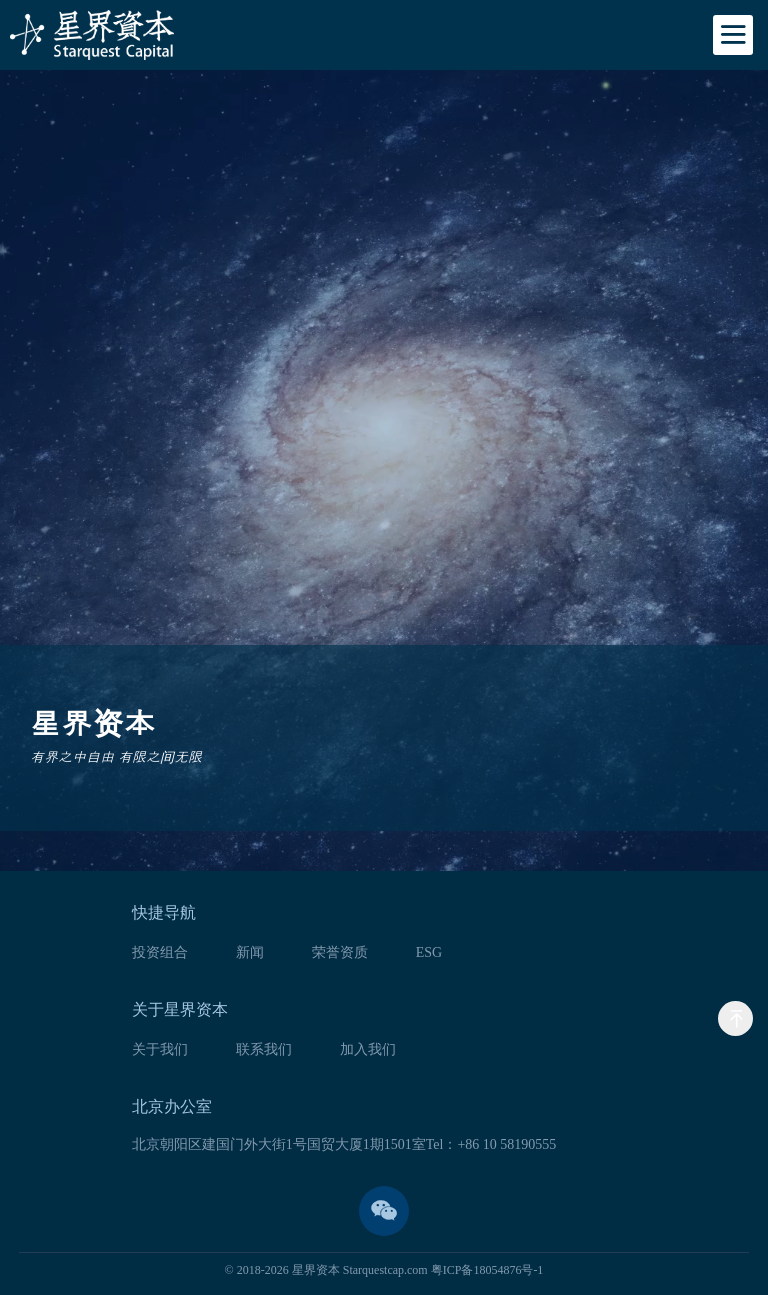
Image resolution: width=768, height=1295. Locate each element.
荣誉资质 (340, 953)
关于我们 (160, 1050)
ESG (429, 953)
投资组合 (160, 953)
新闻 (250, 953)
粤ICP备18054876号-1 (487, 1270)
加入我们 (368, 1050)
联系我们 (264, 1050)
